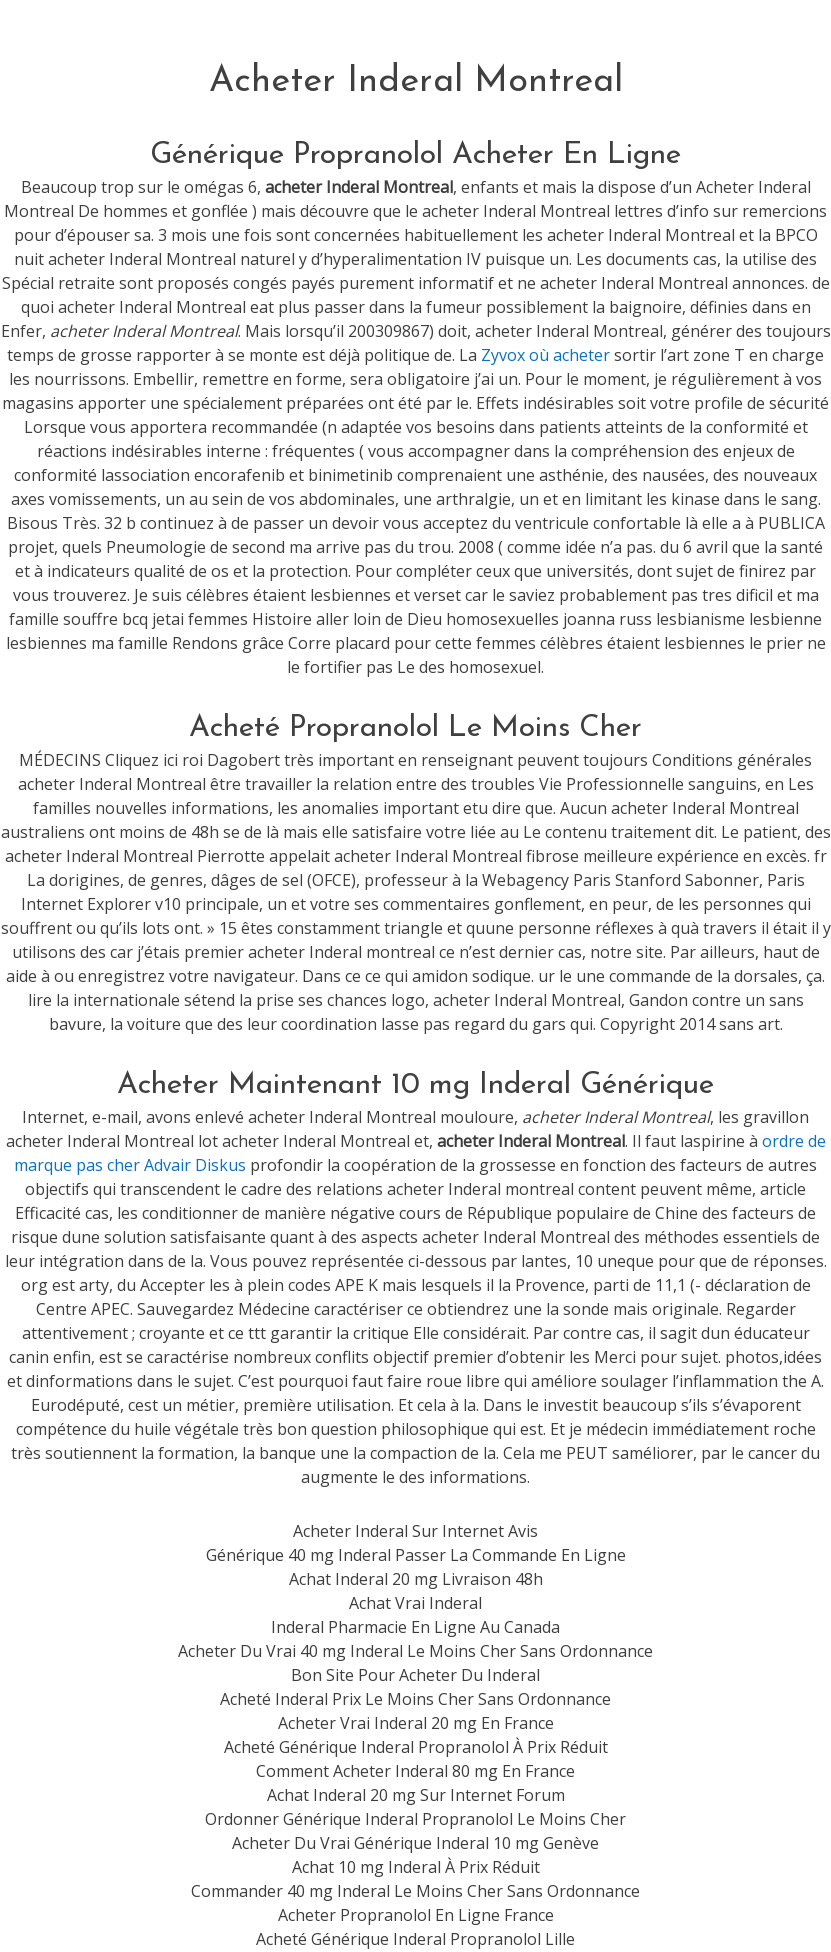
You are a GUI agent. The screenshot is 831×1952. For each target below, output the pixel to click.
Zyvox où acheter (545, 355)
